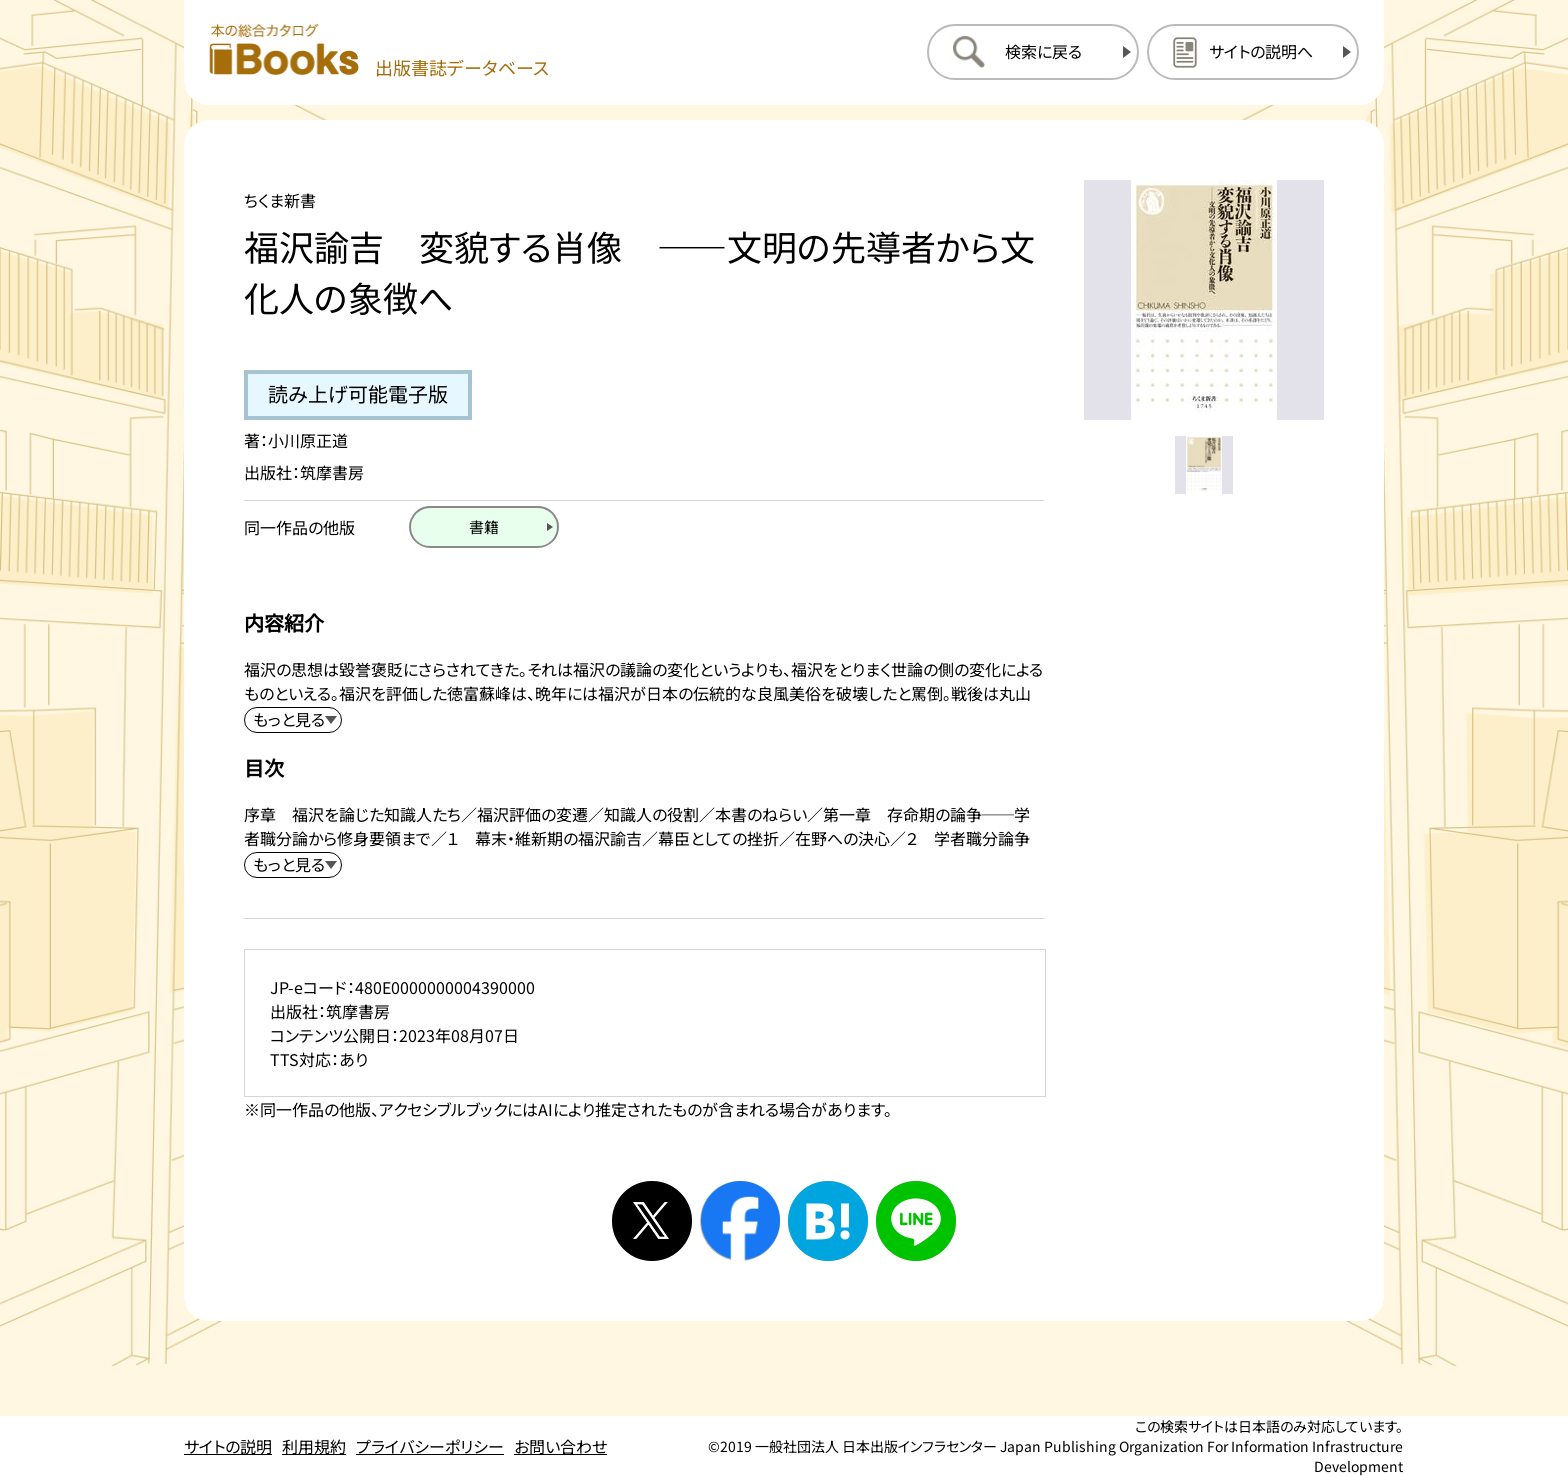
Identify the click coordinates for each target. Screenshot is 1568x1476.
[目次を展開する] (293, 865)
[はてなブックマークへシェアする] (828, 1221)
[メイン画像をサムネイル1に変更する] (1204, 465)
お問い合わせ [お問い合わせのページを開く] (560, 1446)
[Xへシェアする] (652, 1221)
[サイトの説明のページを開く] (1253, 52)
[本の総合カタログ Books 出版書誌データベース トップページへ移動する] (379, 51)
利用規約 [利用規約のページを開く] (314, 1446)
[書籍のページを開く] (484, 527)
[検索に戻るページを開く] (1033, 52)
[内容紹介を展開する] (293, 720)
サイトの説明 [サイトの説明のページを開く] (228, 1446)
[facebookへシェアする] (740, 1221)
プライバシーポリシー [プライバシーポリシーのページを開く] (430, 1446)
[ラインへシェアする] (916, 1221)
